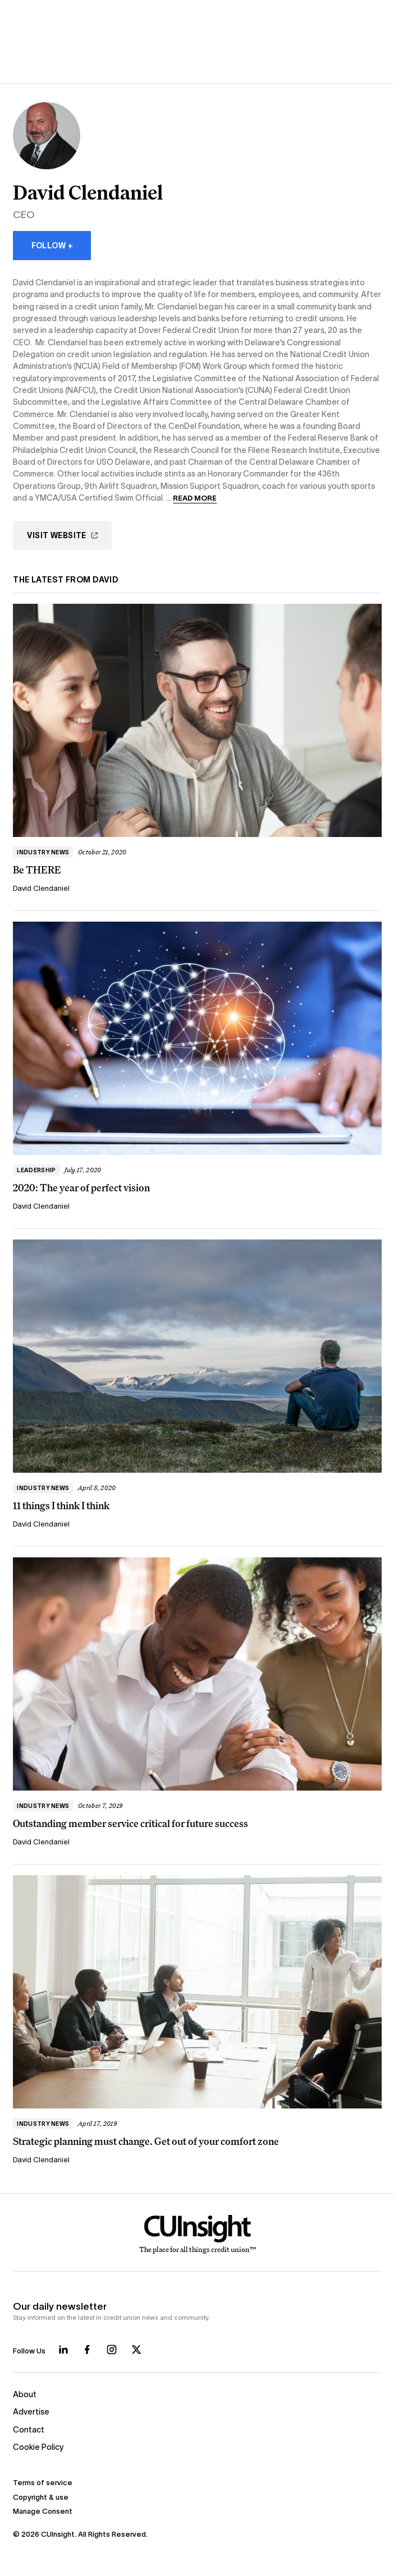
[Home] (197, 2234)
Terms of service (42, 2482)
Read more (195, 498)
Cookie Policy (38, 2447)
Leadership (36, 1170)
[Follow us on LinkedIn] (63, 2349)
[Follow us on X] (136, 2349)
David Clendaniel (41, 888)
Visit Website (62, 535)
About (24, 2394)
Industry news (43, 852)
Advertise (31, 2411)
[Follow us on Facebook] (87, 2349)
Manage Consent (42, 2511)
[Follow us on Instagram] (111, 2349)
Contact (28, 2429)
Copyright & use (40, 2497)
